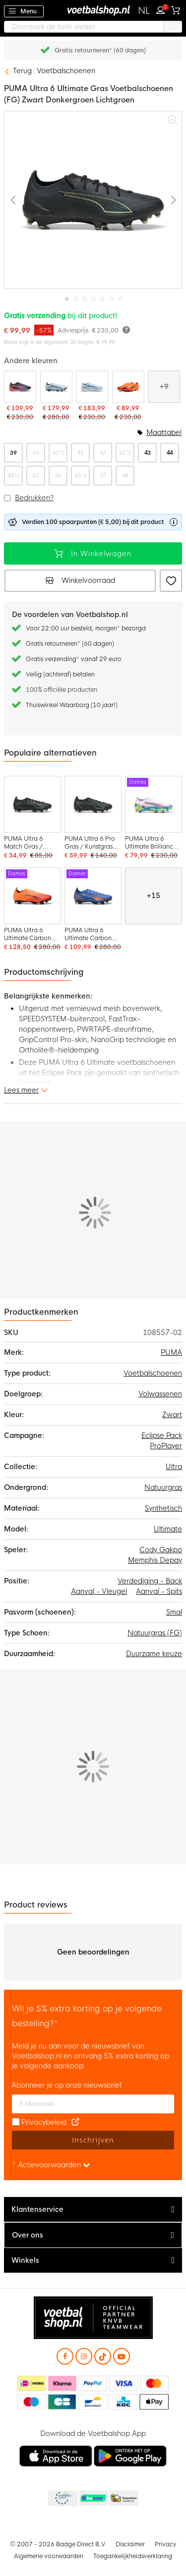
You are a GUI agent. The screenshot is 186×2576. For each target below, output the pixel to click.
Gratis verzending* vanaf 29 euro (74, 659)
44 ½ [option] (13, 475)
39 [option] (13, 452)
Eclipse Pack (161, 1435)
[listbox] (93, 464)
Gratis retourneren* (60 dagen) (100, 50)
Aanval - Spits (159, 1591)
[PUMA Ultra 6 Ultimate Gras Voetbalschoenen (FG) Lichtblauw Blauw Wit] (92, 396)
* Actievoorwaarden (51, 2164)
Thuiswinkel (123, 2498)
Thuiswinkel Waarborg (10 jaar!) (72, 705)
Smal (174, 1612)
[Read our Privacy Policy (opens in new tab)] (75, 2122)
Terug (22, 70)
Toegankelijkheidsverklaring (132, 2556)
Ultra (174, 1466)
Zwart (172, 1414)
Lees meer (21, 1090)
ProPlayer (166, 1445)
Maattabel (164, 432)
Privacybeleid (43, 2122)
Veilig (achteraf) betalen (60, 674)
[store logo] (93, 10)
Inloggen (162, 9)
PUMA (171, 1352)
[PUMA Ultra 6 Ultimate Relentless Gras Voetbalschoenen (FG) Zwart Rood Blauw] (20, 396)
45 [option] (35, 475)
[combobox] (93, 27)
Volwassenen (160, 1393)
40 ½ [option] (58, 452)
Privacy (165, 2544)
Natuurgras (163, 1487)
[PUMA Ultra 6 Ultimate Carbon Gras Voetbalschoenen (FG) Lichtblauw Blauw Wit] (56, 396)
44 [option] (170, 452)
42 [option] (103, 452)
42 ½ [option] (125, 452)
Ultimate (168, 1529)
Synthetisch (163, 1508)
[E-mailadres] (93, 2104)
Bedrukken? (34, 497)
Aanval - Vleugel (99, 1591)
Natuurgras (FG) (154, 1632)
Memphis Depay (155, 1560)
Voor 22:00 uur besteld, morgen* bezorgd (86, 628)
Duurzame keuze (154, 1653)
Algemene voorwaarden (48, 2556)
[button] (144, 10)
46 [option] (58, 475)
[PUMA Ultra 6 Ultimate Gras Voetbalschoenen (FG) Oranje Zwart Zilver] (128, 396)
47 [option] (103, 475)
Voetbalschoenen (66, 70)
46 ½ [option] (80, 475)
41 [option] (80, 452)
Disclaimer (130, 2544)
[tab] (93, 2209)
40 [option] (35, 452)
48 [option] (125, 475)
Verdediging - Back (150, 1580)
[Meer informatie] (126, 329)
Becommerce (93, 2498)
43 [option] (147, 452)
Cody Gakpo (160, 1549)
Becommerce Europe (62, 2498)
